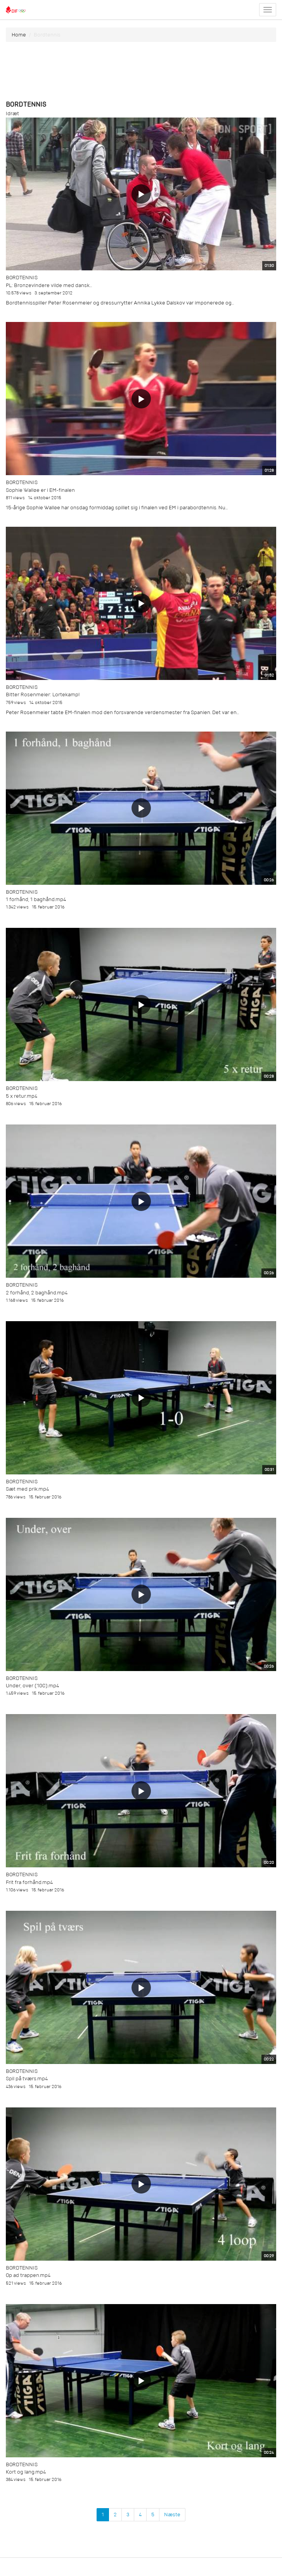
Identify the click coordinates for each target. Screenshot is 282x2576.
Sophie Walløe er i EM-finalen (40, 490)
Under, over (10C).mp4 (32, 1685)
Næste (172, 2514)
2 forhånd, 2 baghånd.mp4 (36, 1292)
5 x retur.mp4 (21, 1096)
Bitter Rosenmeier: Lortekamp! (43, 694)
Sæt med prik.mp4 (27, 1489)
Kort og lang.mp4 (26, 2472)
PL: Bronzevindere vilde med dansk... (49, 285)
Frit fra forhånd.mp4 (29, 1882)
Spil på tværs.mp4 (27, 2078)
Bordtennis (22, 277)
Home (19, 34)
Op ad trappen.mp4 (28, 2275)
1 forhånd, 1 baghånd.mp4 (36, 899)
